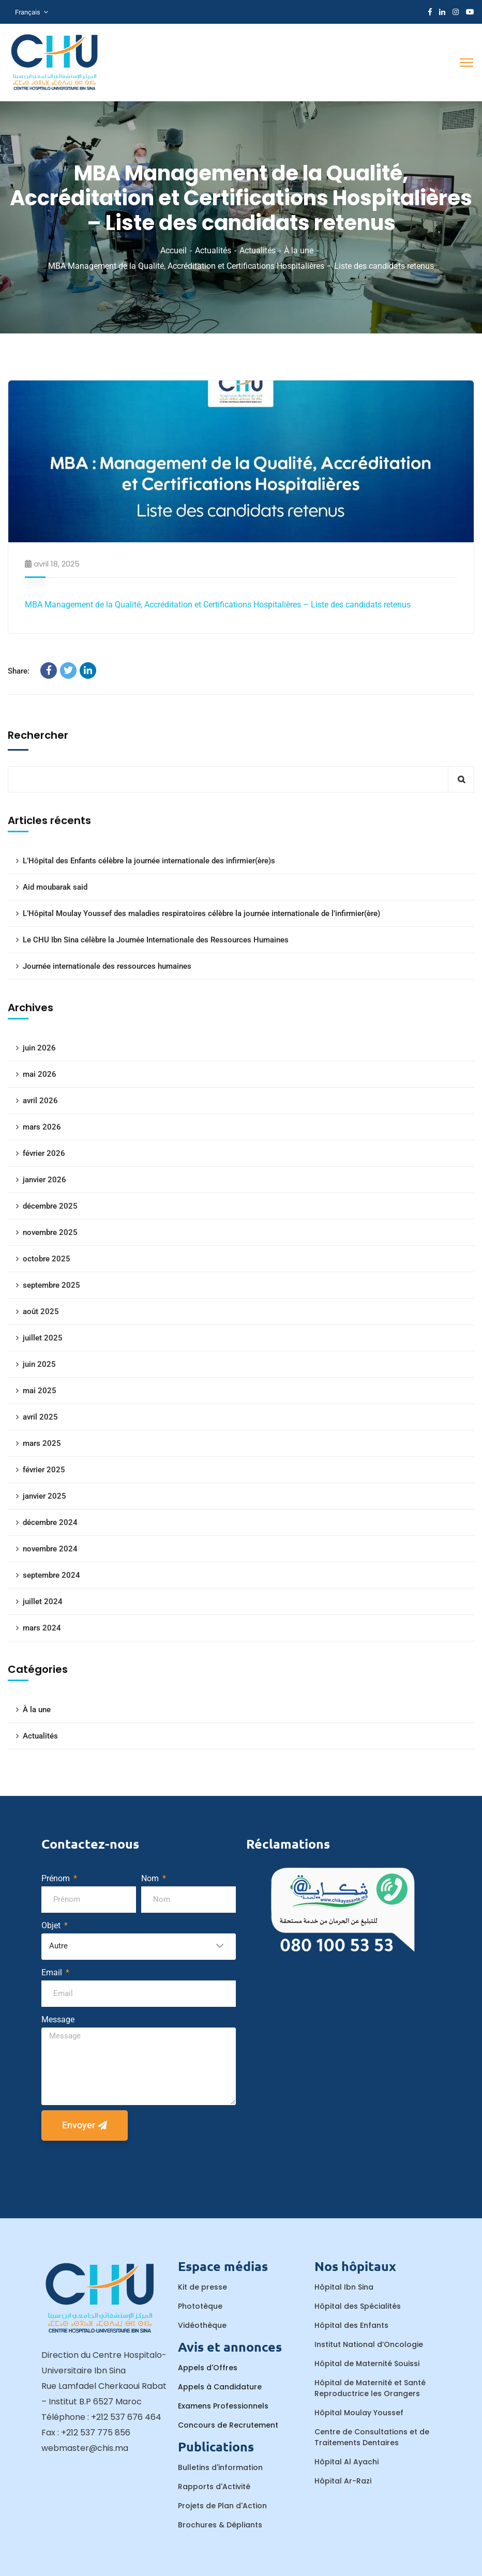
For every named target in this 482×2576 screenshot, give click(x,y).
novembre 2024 (50, 1548)
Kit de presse (202, 2287)
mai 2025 (39, 1390)
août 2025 (41, 1311)
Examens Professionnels (223, 2406)
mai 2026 (39, 1074)
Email (52, 1972)
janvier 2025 (44, 1496)
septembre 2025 (51, 1285)
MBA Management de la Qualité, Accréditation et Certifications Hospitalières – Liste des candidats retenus (218, 604)
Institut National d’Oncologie (368, 2344)
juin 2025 (39, 1364)
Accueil (173, 250)
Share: (18, 671)
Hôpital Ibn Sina (343, 2287)
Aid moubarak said (55, 887)
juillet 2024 (43, 1601)
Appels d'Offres (207, 2367)
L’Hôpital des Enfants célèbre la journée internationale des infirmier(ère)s (149, 860)
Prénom (56, 1878)
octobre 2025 (46, 1258)
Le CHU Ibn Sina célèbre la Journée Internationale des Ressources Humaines (156, 939)
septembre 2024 (51, 1575)
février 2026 (44, 1153)
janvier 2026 (44, 1179)
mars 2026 (42, 1127)
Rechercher (38, 735)
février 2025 (44, 1469)
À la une (298, 250)
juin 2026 (39, 1048)
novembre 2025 (50, 1232)
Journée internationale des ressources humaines (107, 966)
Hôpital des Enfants (351, 2325)
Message (57, 2019)
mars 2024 (42, 1628)
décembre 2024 (50, 1522)
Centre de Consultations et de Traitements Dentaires (371, 2437)
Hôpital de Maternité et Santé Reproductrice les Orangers (370, 2388)
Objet (52, 1925)
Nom (151, 1878)
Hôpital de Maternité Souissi (366, 2363)
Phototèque (200, 2306)
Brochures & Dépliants (220, 2525)
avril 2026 (40, 1100)
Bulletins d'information (220, 2467)
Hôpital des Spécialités (357, 2306)
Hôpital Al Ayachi (346, 2462)
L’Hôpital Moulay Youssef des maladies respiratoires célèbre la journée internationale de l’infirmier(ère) (201, 913)
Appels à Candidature (220, 2387)
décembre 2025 (50, 1206)
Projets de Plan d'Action (222, 2506)
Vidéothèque (202, 2325)
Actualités (213, 250)
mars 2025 (42, 1443)
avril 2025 (40, 1417)
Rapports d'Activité (214, 2486)
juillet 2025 (43, 1338)
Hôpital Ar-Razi (342, 2481)
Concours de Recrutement (228, 2425)
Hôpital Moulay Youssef (358, 2412)
